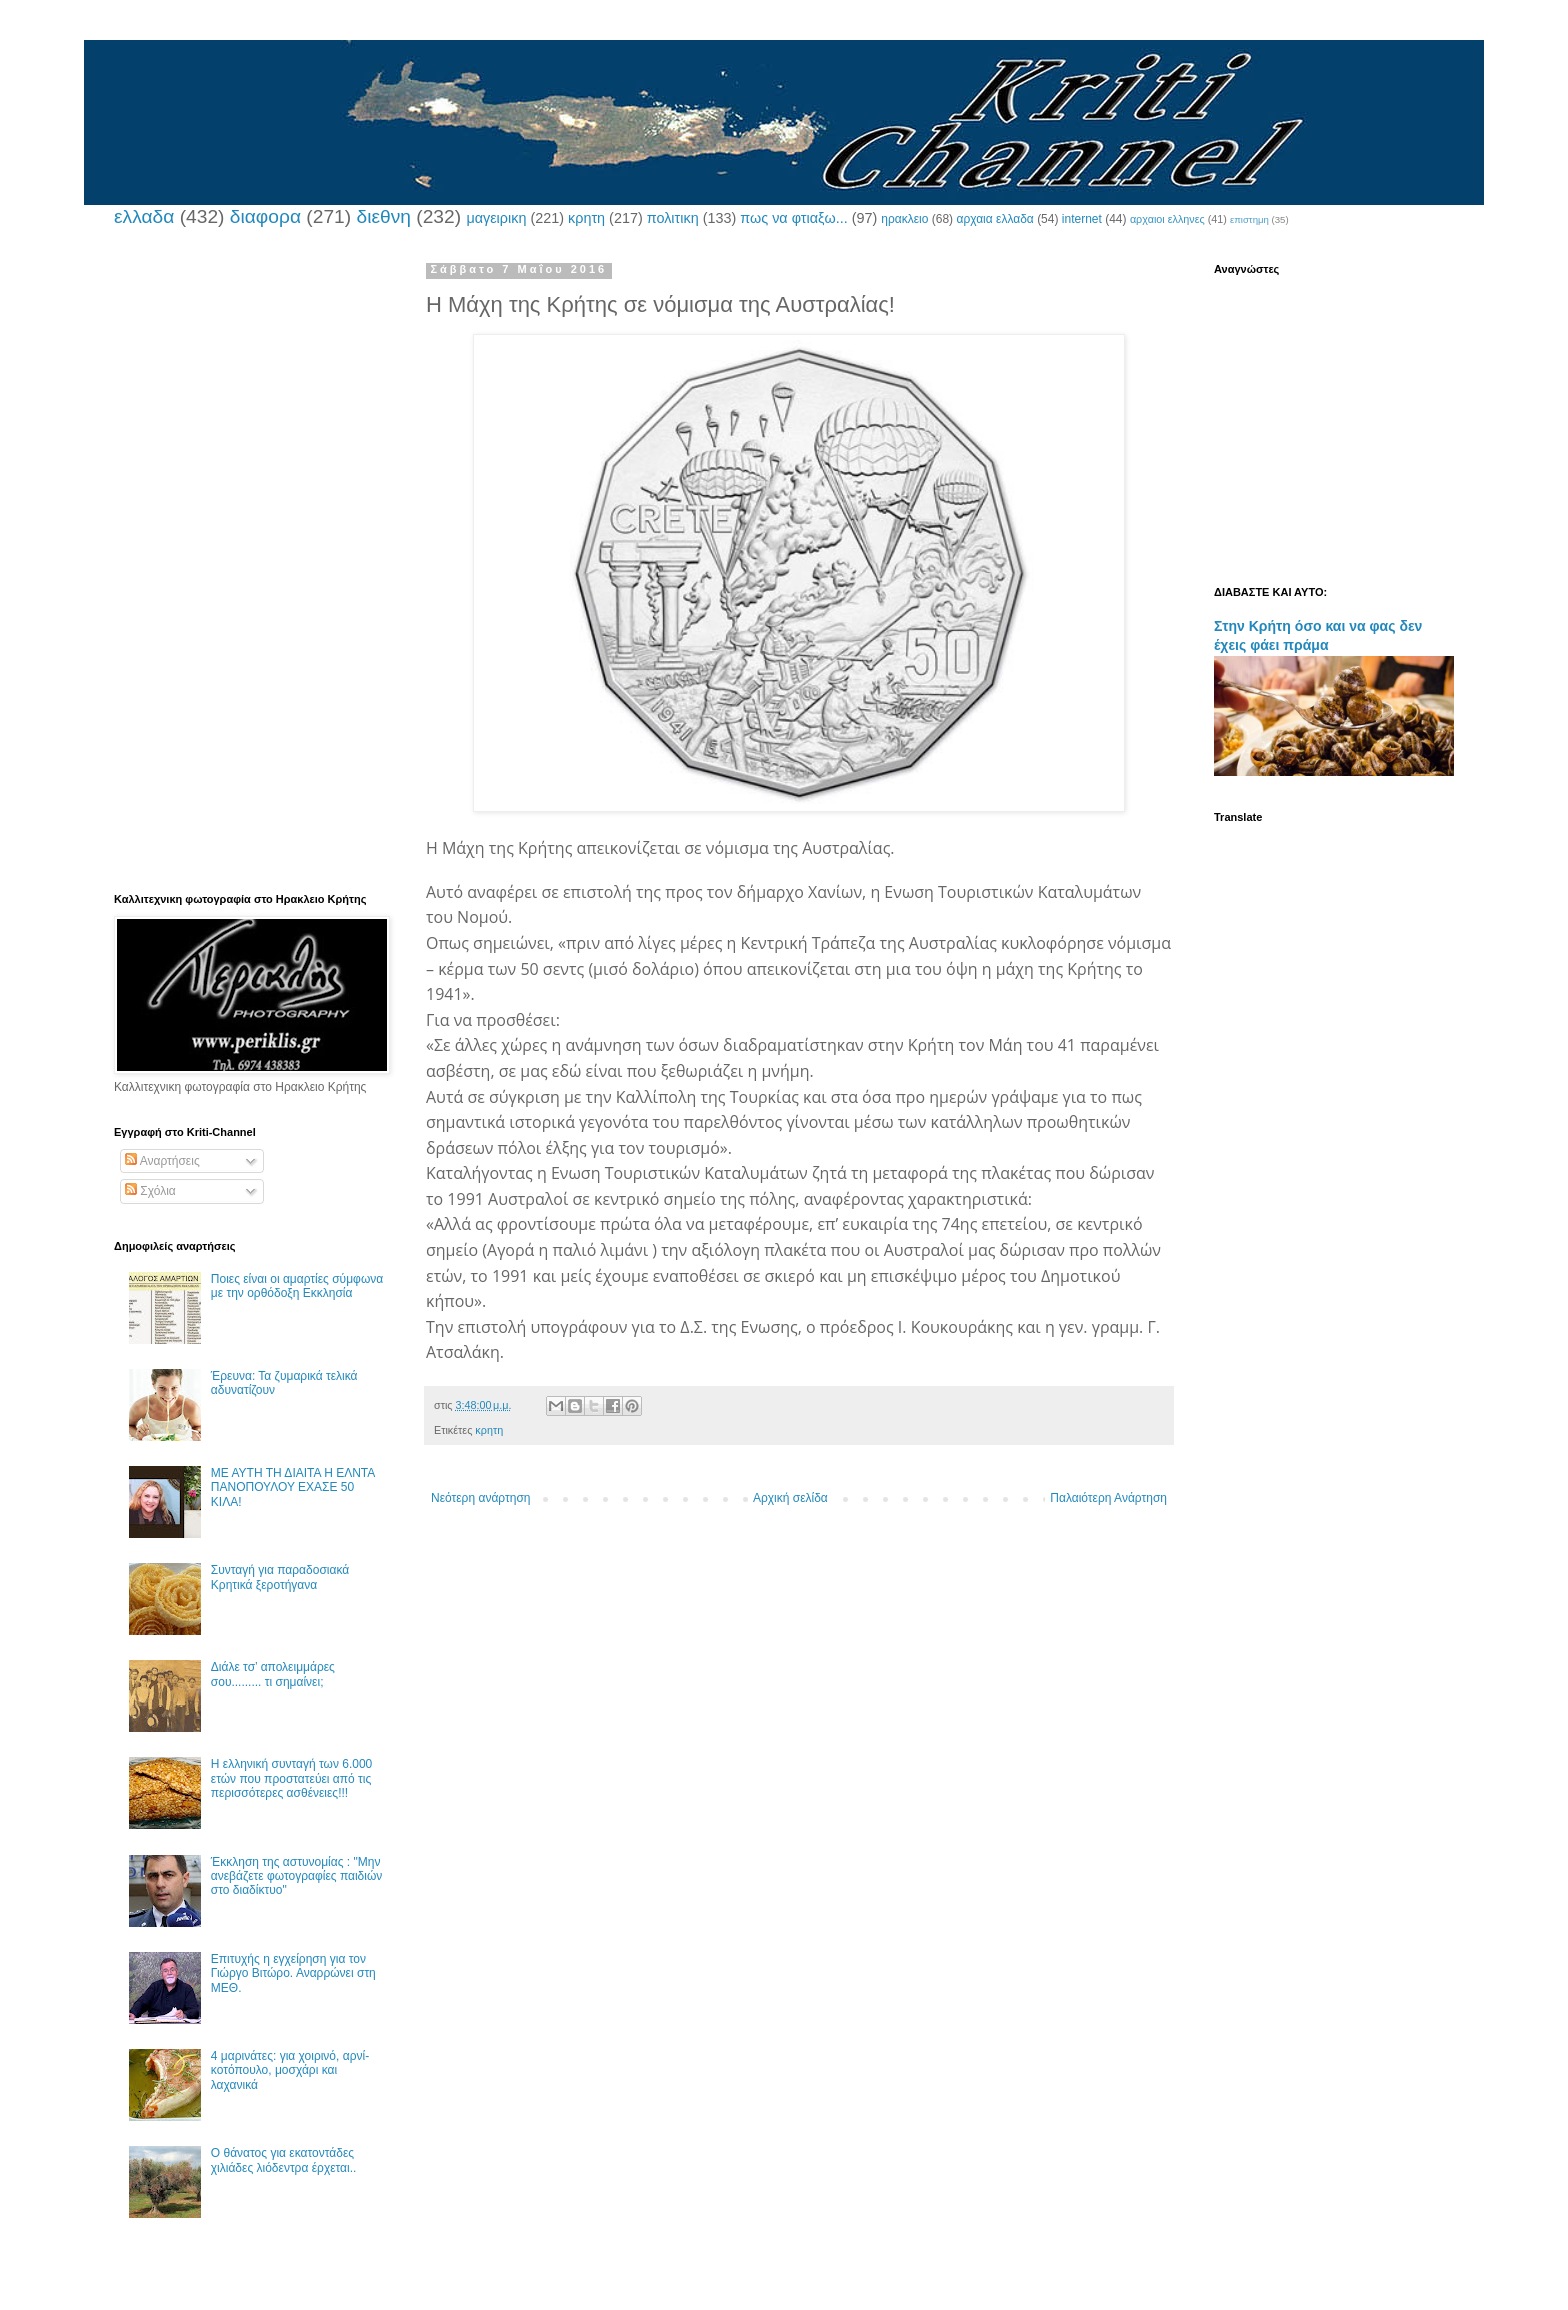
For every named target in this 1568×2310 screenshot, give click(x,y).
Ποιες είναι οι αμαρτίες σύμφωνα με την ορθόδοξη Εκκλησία (297, 1286)
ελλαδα (144, 216)
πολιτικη (673, 218)
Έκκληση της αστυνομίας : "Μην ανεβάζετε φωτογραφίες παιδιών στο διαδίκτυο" (297, 1876)
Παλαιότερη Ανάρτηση (1108, 1498)
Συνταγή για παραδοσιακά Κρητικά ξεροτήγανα (280, 1577)
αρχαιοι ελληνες (1167, 219)
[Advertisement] (249, 563)
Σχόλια (150, 1191)
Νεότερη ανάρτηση (480, 1498)
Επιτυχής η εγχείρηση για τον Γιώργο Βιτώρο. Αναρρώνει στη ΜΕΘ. (293, 1973)
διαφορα (265, 216)
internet (1082, 219)
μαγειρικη (496, 218)
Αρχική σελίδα (790, 1498)
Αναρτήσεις (162, 1161)
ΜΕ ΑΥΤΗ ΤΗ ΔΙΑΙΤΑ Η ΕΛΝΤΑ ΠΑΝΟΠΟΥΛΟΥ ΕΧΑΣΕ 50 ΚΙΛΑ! (293, 1487)
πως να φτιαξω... (793, 218)
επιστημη (1249, 219)
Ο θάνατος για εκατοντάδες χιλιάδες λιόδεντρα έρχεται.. (284, 2160)
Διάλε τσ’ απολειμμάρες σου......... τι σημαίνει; (273, 1674)
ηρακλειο (904, 219)
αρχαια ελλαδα (994, 219)
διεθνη (383, 216)
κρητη (586, 218)
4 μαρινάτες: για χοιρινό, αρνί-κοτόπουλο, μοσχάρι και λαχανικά (290, 2070)
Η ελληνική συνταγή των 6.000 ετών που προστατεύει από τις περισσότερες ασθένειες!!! (291, 1778)
